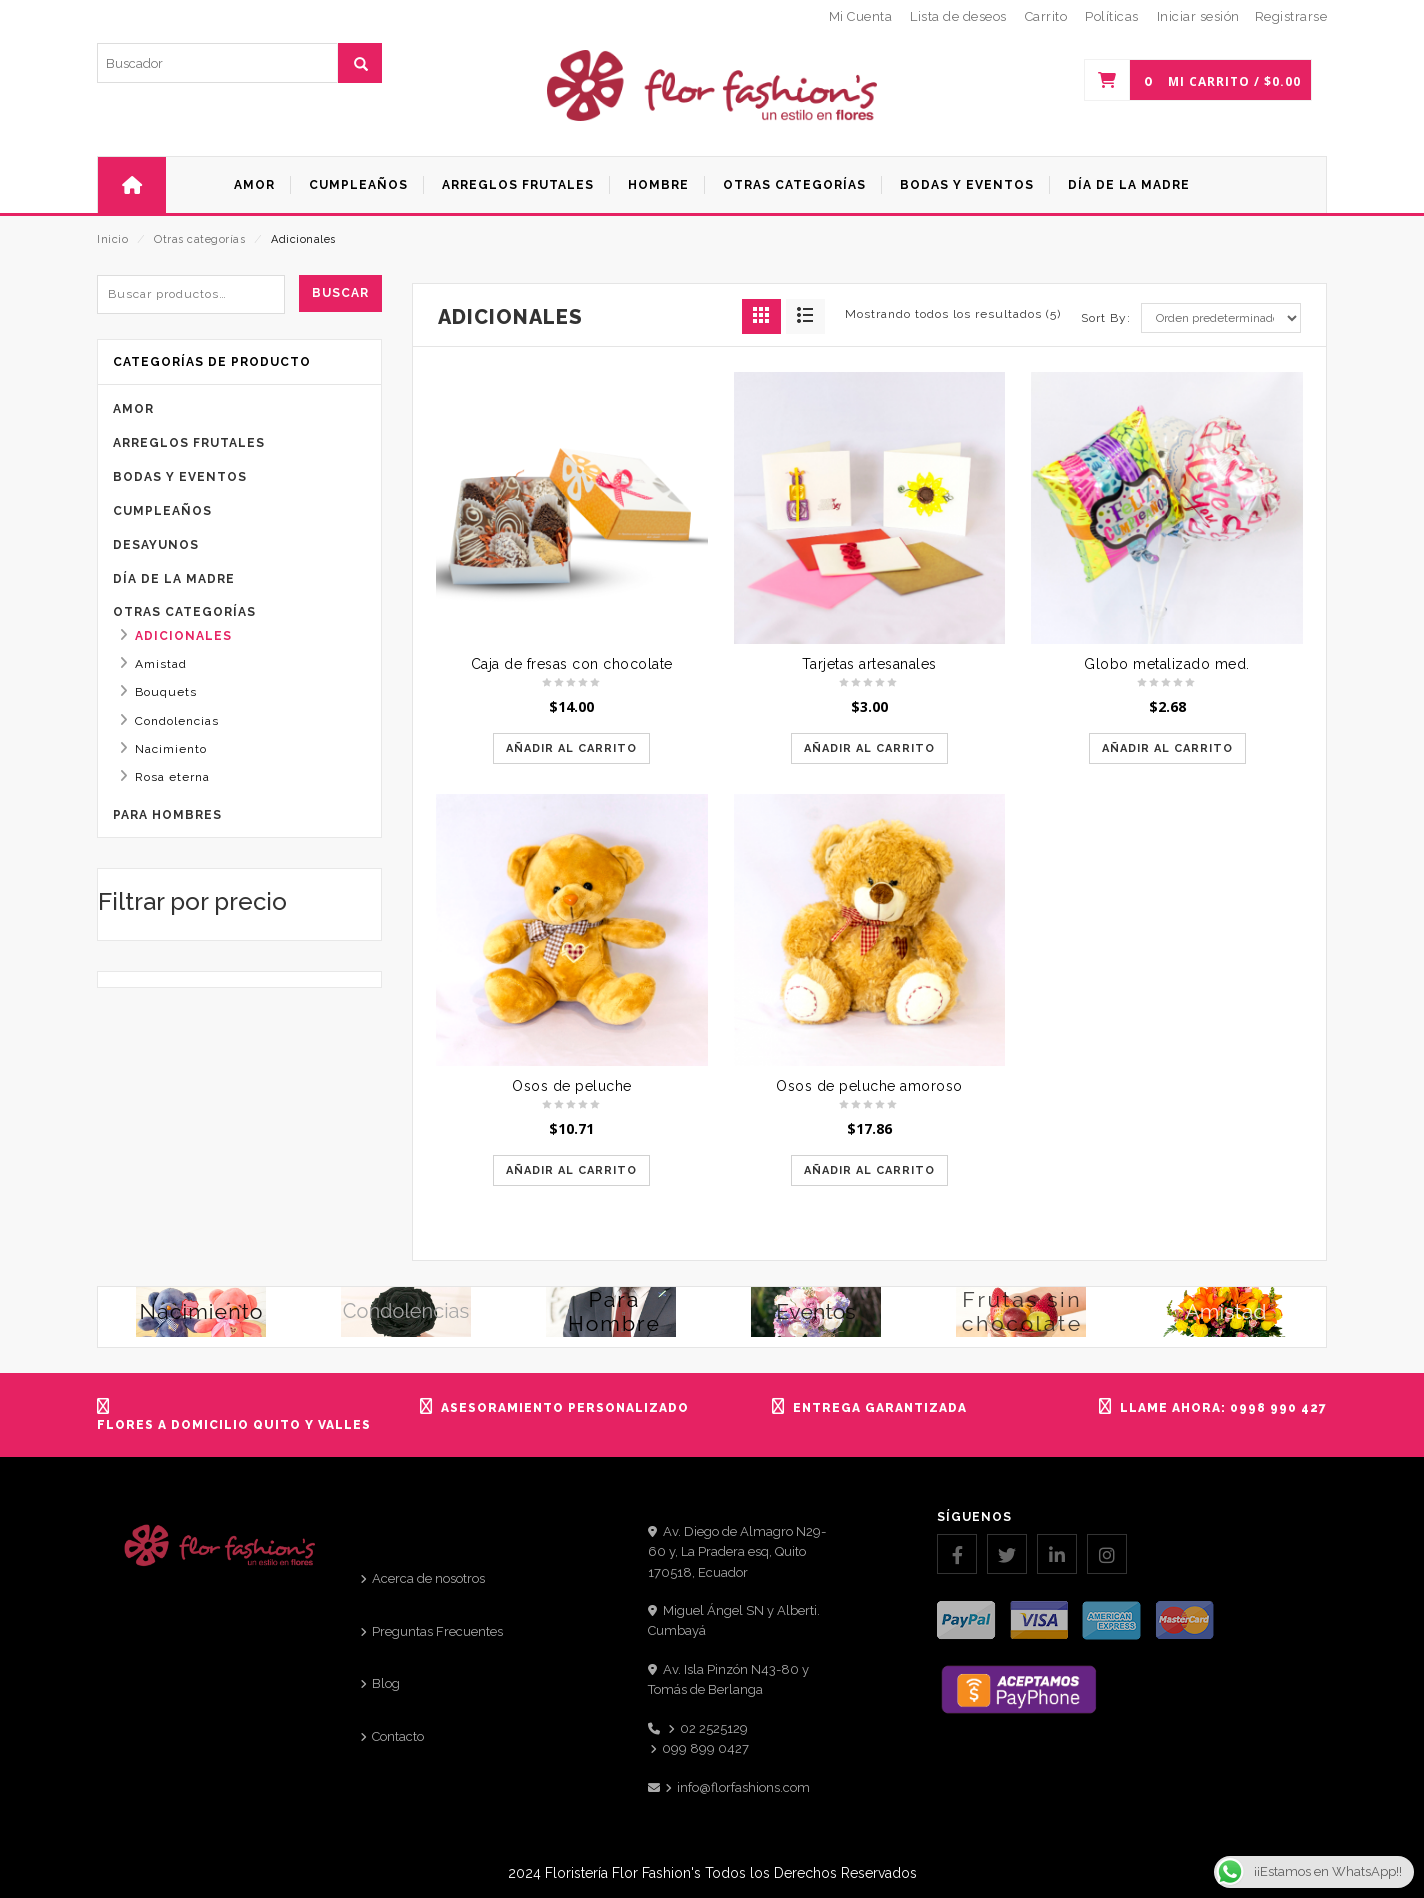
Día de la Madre (174, 579)
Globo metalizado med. (1167, 664)
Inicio (112, 239)
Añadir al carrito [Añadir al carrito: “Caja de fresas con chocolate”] (571, 748)
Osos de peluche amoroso (869, 1086)
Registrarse (1291, 16)
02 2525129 (714, 1728)
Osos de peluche (572, 1086)
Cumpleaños (162, 511)
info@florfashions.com (743, 1787)
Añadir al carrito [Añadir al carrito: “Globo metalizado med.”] (1167, 748)
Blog (386, 1683)
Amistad (161, 664)
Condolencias (177, 721)
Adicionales (183, 636)
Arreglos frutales (189, 443)
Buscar (340, 293)
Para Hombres (167, 815)
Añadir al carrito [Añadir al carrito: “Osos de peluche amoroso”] (869, 1170)
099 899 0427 (705, 1748)
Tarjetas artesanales (869, 664)
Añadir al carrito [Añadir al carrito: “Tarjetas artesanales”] (869, 748)
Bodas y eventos (180, 477)
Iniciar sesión (1198, 16)
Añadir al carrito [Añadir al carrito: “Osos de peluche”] (571, 1170)
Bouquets (166, 692)
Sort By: (1106, 318)
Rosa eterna (172, 777)
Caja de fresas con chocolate (572, 664)
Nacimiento (171, 749)
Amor (133, 409)
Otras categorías (199, 239)
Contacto (398, 1736)
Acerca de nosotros (428, 1578)
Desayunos (156, 545)
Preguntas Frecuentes (437, 1631)
